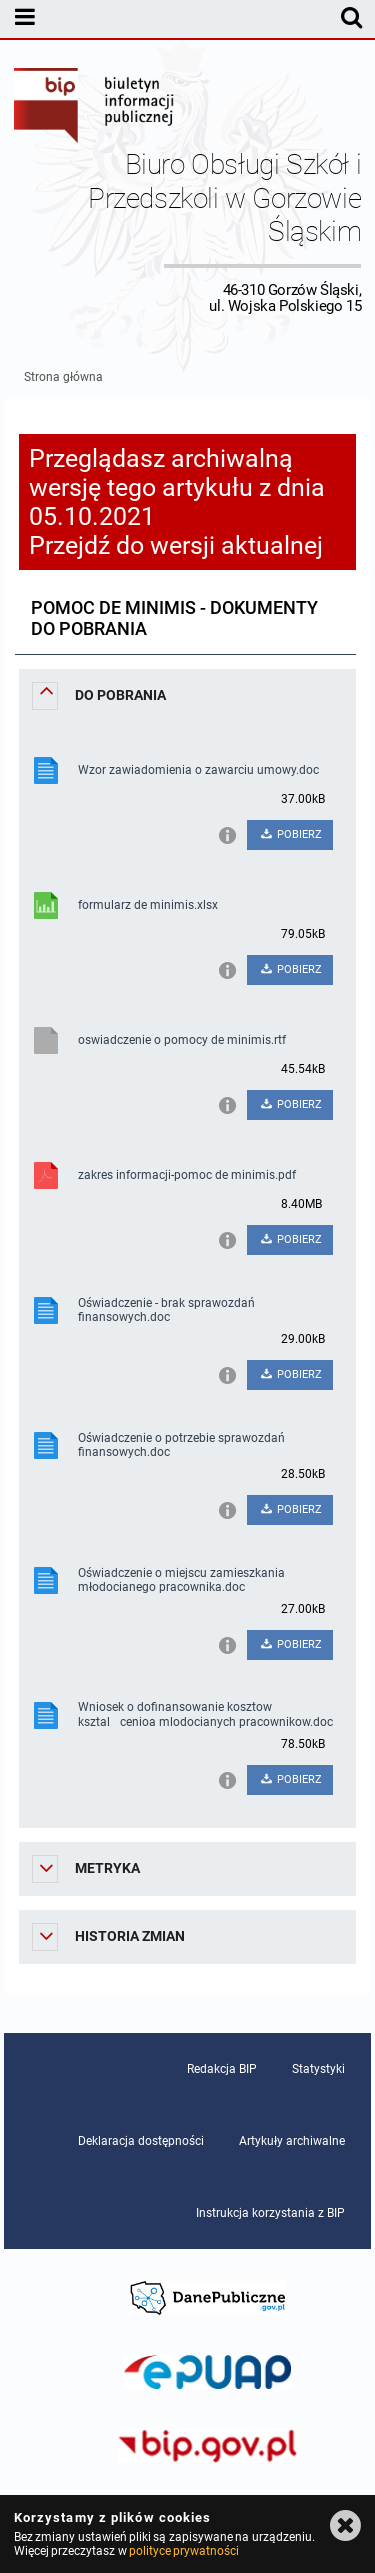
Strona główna (63, 377)
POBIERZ (290, 834)
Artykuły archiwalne (292, 2141)
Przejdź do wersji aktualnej (176, 545)
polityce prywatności (184, 2551)
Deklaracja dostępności (141, 2141)
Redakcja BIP (222, 2069)
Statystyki (318, 2069)
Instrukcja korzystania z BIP (270, 2213)
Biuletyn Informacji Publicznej (95, 108)
